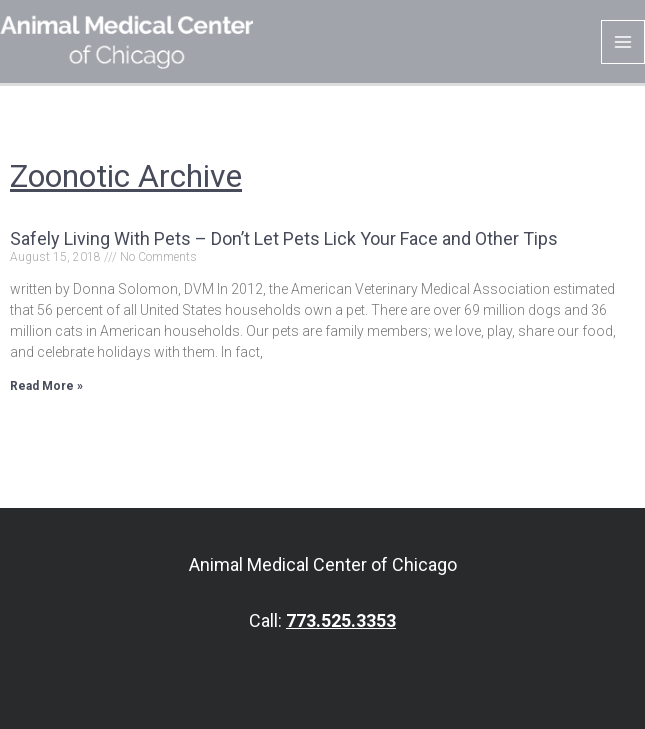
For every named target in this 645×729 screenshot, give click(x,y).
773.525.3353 (341, 620)
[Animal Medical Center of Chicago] (126, 41)
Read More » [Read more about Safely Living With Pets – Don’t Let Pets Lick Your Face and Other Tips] (46, 386)
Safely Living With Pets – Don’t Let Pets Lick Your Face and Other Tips (284, 238)
